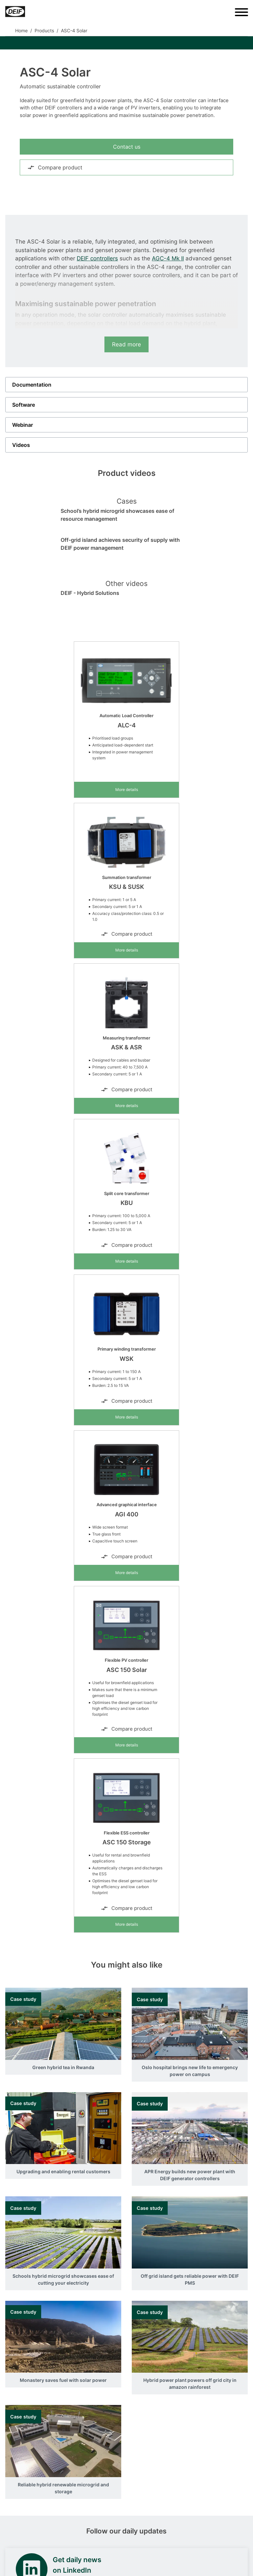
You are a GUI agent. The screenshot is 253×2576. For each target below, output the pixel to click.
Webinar (22, 425)
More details (126, 789)
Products (44, 30)
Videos (21, 445)
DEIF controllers (97, 258)
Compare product (54, 167)
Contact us (126, 146)
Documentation (31, 384)
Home (21, 30)
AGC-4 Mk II (168, 258)
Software (23, 404)
